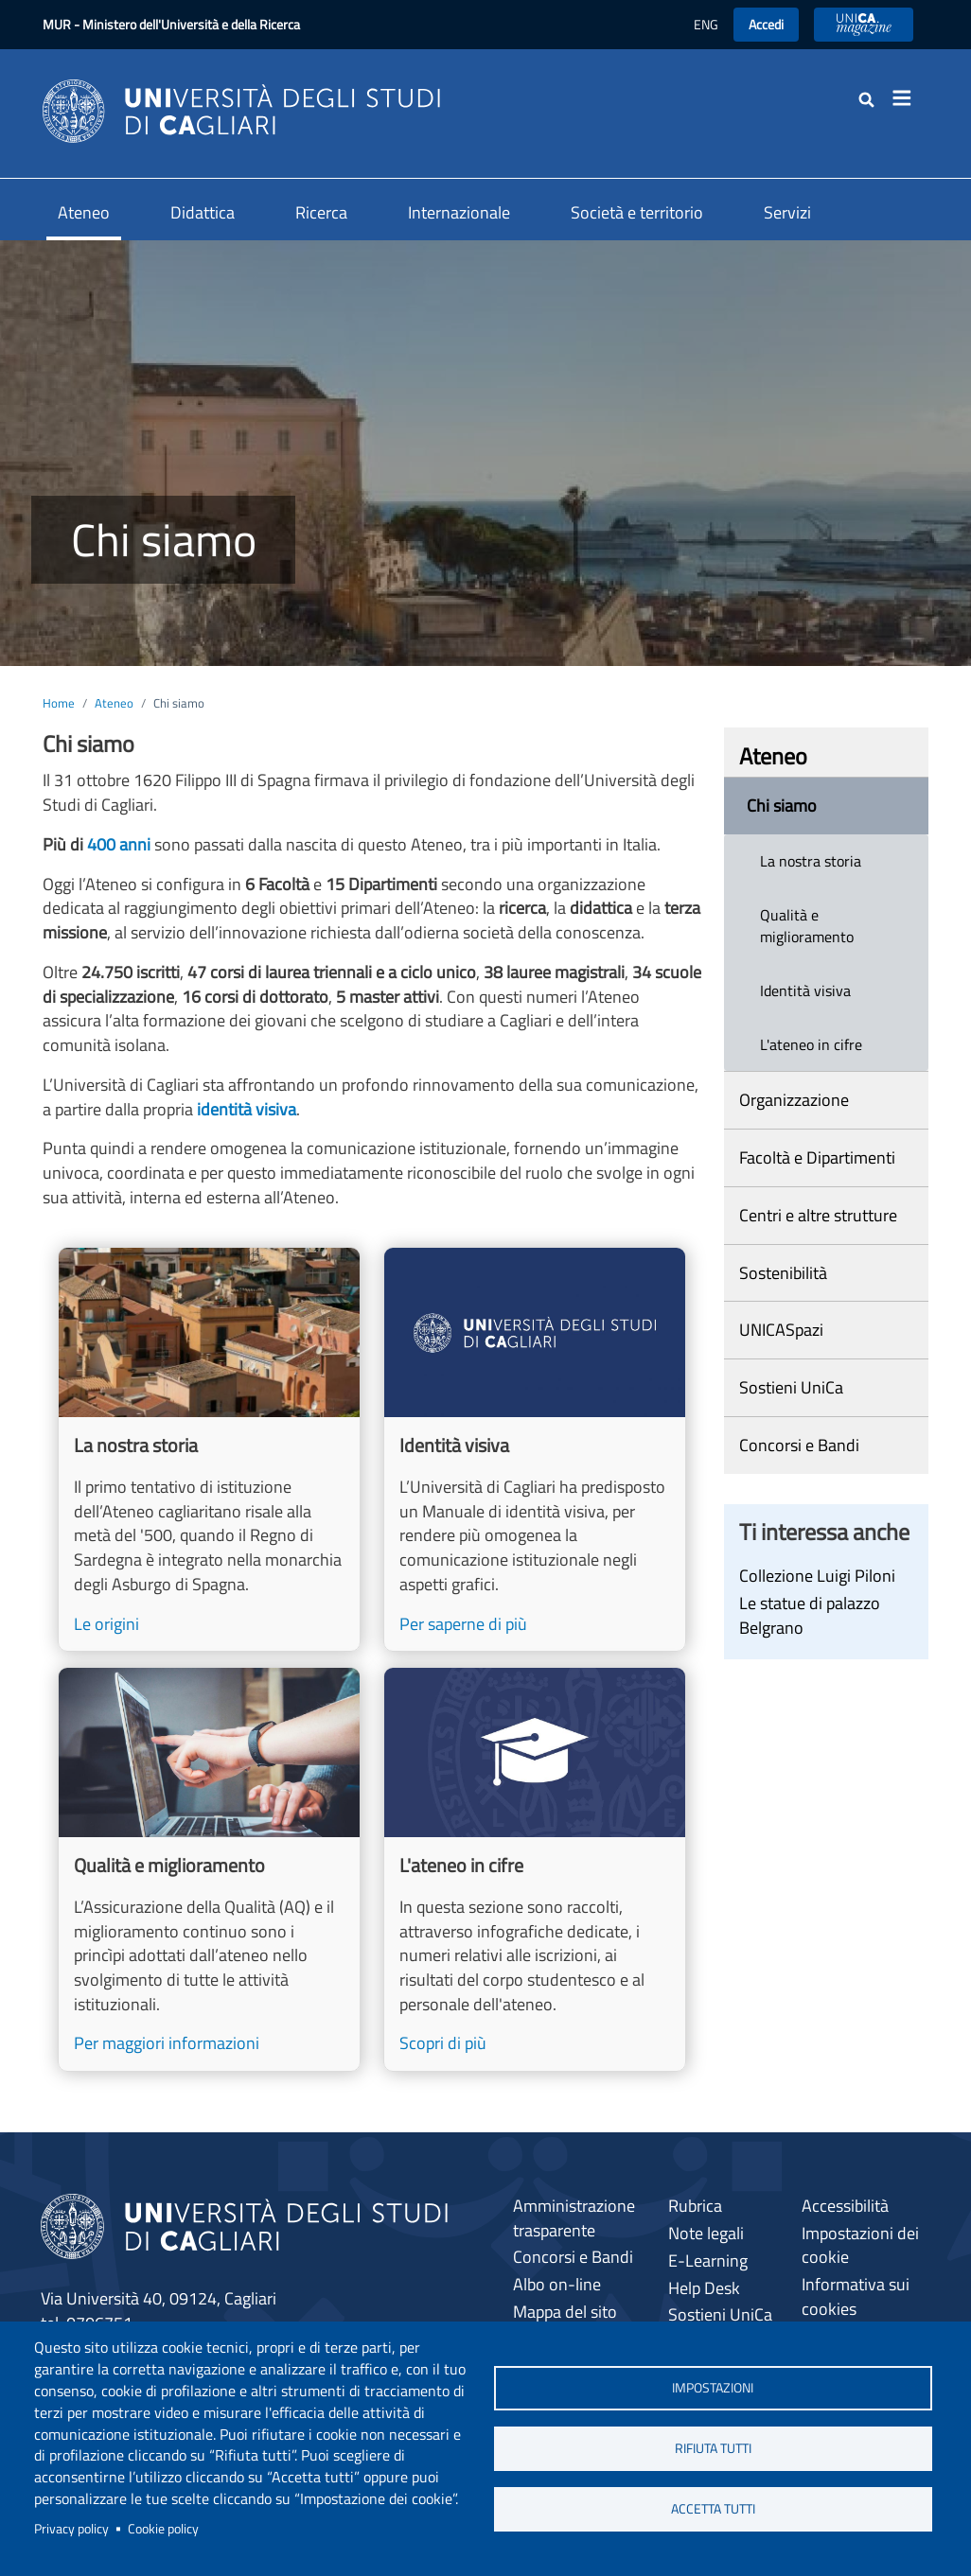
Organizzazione (794, 1100)
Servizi (787, 212)
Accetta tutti (713, 2509)
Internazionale (459, 212)
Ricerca (321, 212)
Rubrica (695, 2205)
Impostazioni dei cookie (860, 2245)
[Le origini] (209, 1449)
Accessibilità (845, 2205)
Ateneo (84, 212)
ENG (706, 24)
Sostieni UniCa (791, 1387)
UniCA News (863, 24)
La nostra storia (810, 861)
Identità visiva (805, 990)
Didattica (202, 212)
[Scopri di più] (534, 1869)
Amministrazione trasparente (574, 2218)
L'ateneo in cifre (811, 1044)
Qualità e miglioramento (807, 925)
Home (59, 702)
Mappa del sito (565, 2311)
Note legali (706, 2233)
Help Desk (704, 2288)
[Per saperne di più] (534, 1449)
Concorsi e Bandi (799, 1445)
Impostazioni (712, 2386)
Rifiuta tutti (713, 2448)
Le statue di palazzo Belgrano (809, 1615)
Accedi (766, 24)
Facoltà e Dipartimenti (817, 1157)
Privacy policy (71, 2528)
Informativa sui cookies (855, 2296)
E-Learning (708, 2260)
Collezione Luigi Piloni (817, 1575)
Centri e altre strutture (818, 1215)
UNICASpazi (781, 1329)
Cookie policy (163, 2528)
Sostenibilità (783, 1273)
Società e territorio (637, 212)
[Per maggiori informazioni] (209, 1869)
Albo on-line (557, 2284)
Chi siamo (782, 805)
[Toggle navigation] (907, 98)
